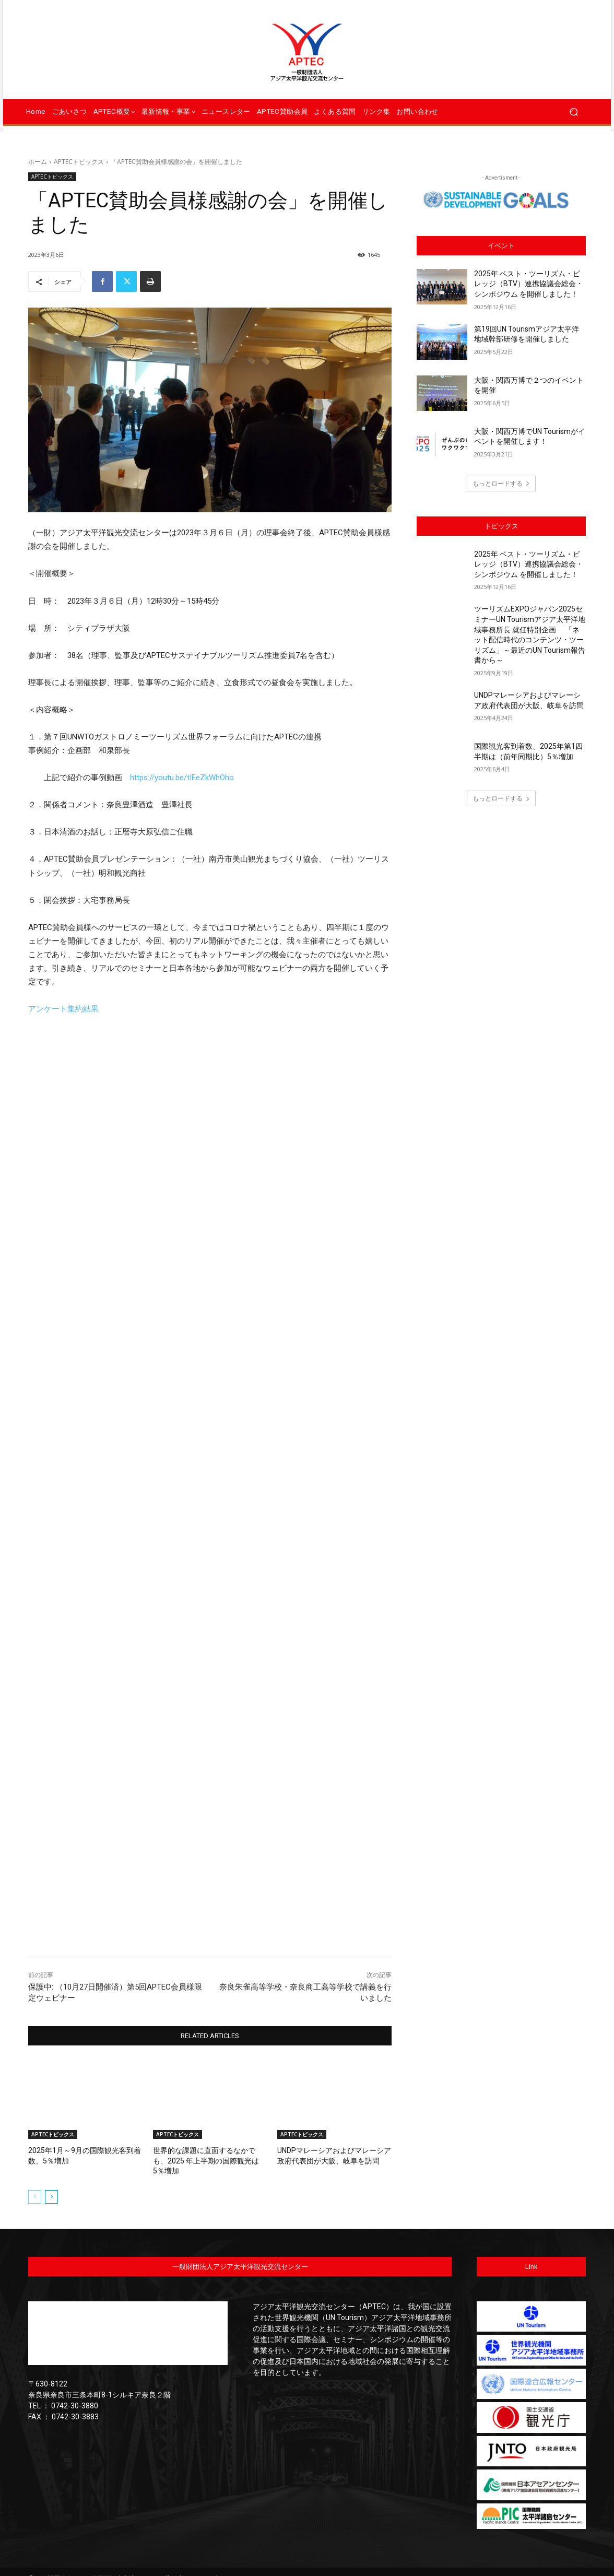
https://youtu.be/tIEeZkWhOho (182, 777)
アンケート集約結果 (63, 1009)
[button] (573, 112)
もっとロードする (501, 483)
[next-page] (51, 2185)
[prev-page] (34, 2185)
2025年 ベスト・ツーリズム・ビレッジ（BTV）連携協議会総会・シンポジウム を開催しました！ (528, 283)
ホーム (37, 161)
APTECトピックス (79, 161)
